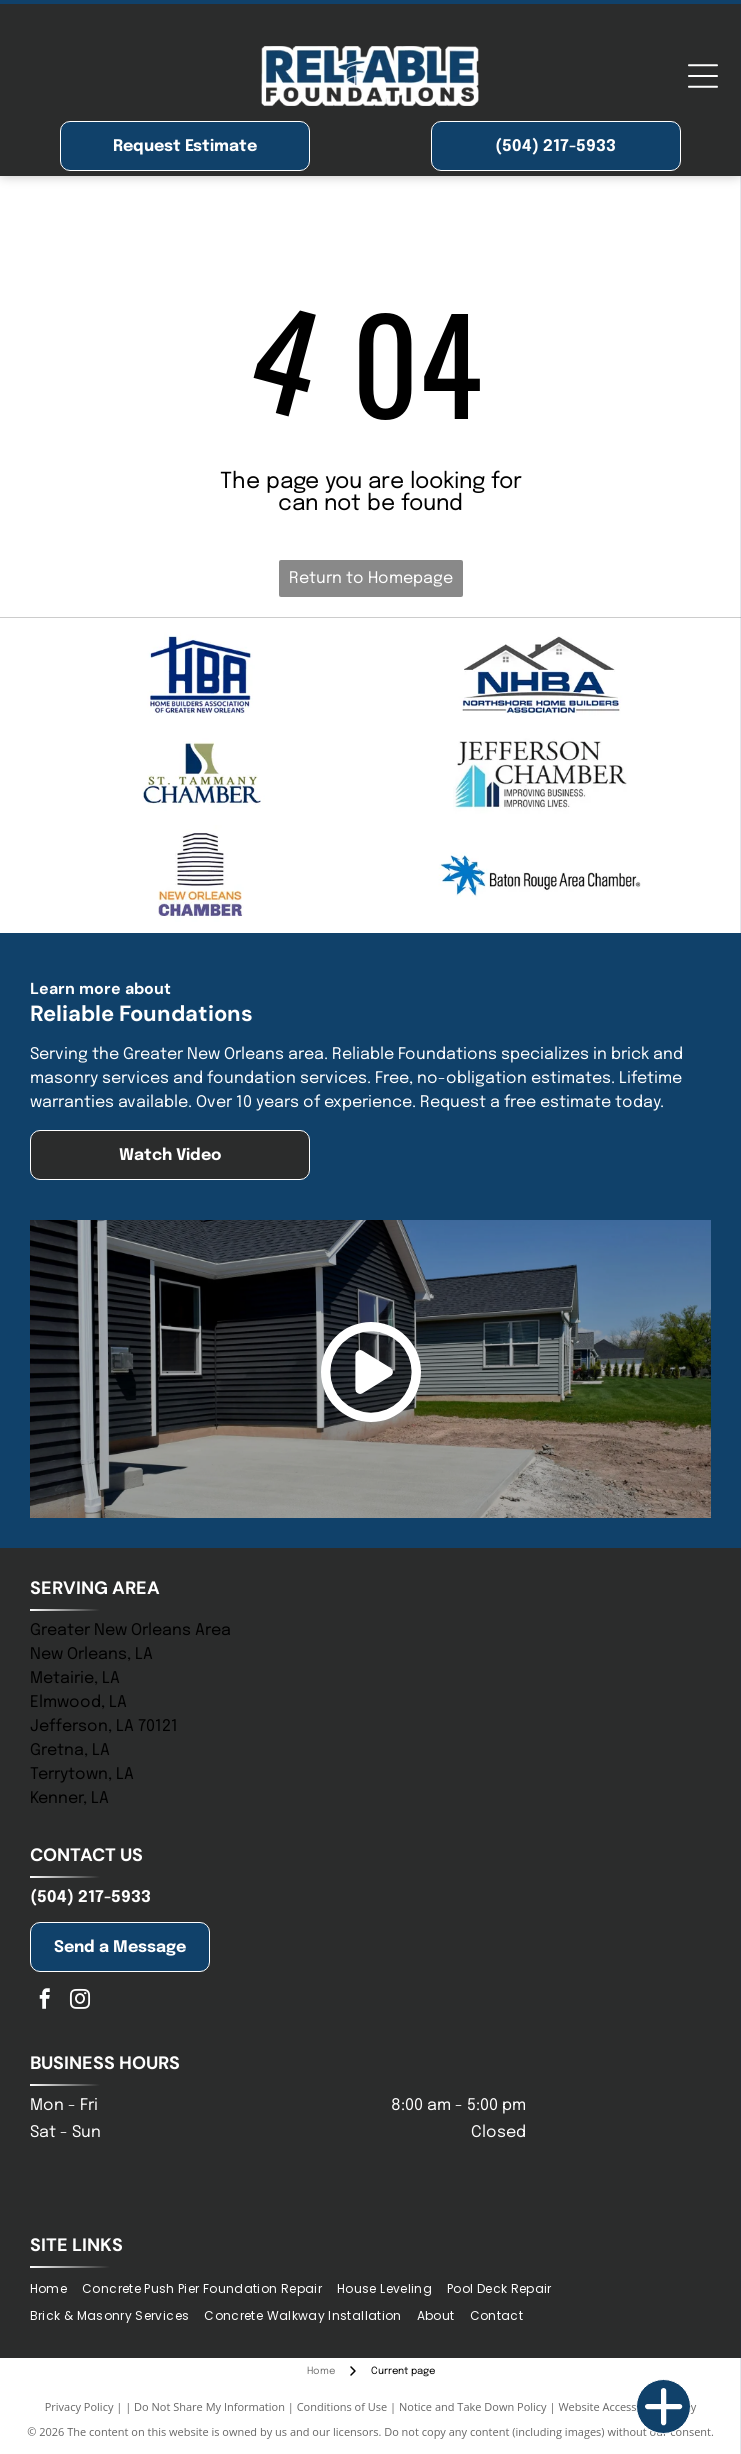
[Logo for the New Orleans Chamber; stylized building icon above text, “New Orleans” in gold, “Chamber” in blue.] (200, 875)
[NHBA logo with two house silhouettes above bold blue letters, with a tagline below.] (541, 675)
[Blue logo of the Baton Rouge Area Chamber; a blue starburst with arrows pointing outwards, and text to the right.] (541, 875)
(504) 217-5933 (90, 1897)
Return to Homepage (371, 578)
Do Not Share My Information (209, 2406)
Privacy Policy (79, 2406)
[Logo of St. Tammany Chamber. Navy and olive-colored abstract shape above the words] (200, 775)
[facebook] (45, 2001)
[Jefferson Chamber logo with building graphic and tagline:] (541, 775)
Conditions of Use (342, 2406)
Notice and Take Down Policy (473, 2406)
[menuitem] (56, 2289)
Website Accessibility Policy (627, 2406)
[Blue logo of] (200, 675)
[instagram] (80, 2001)
